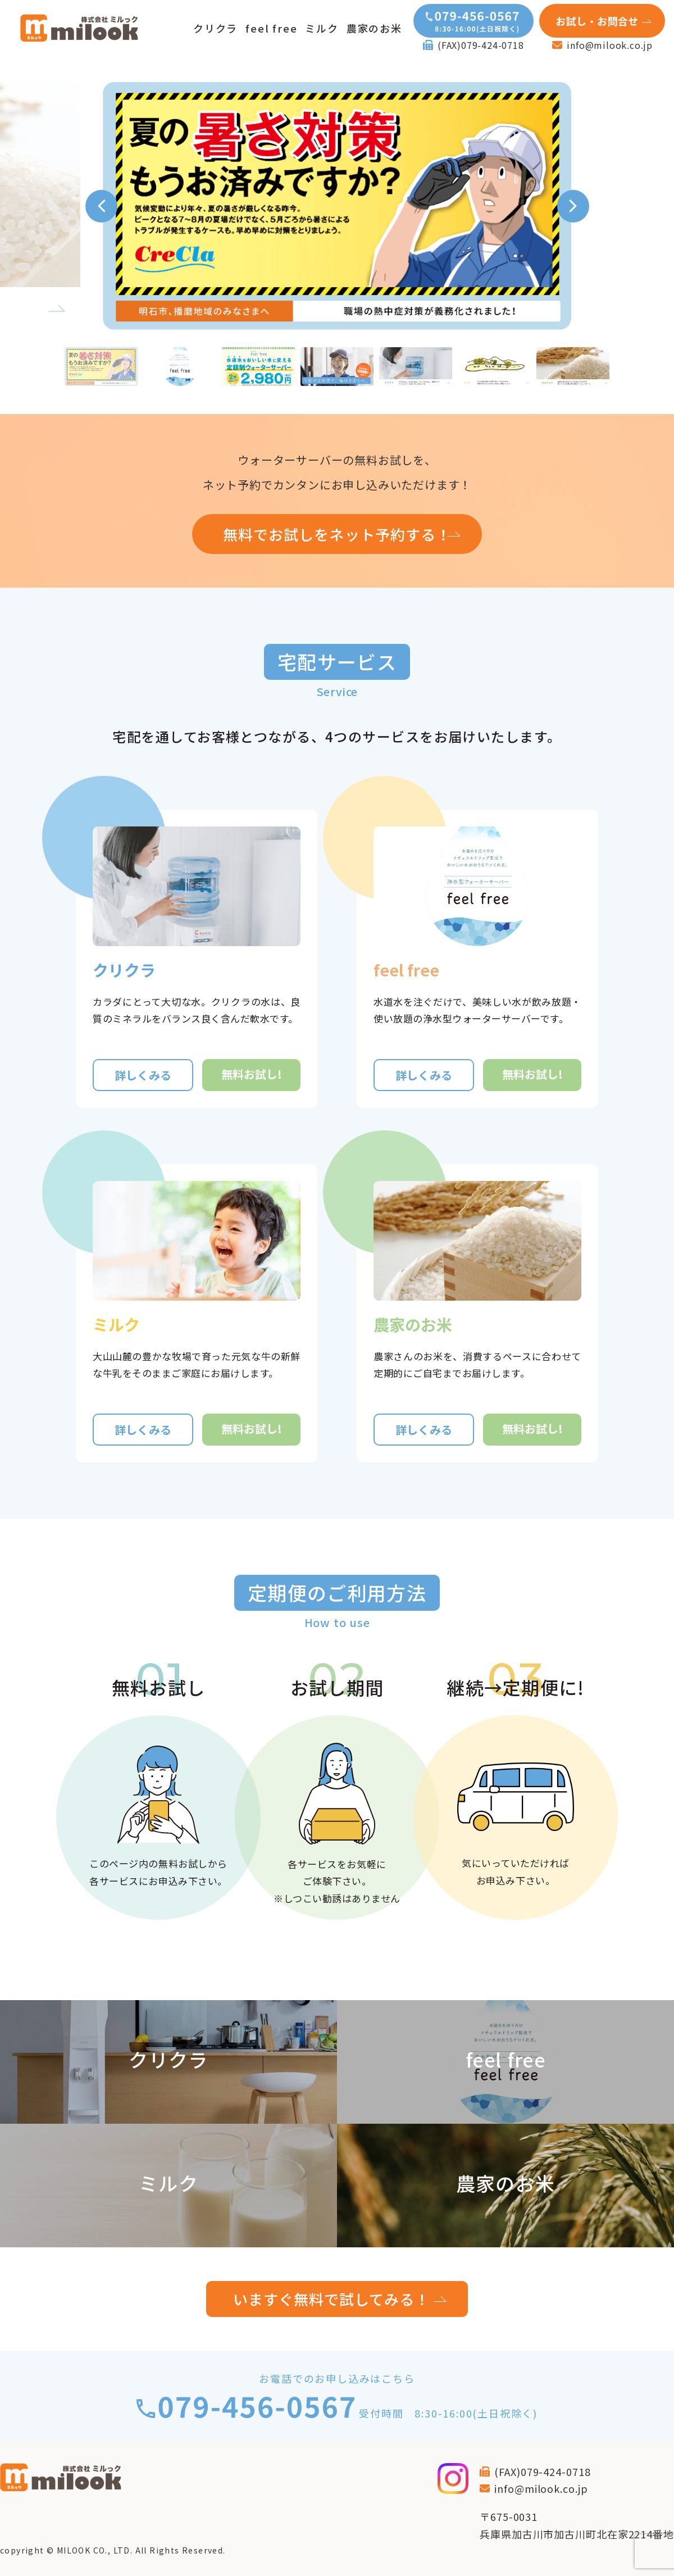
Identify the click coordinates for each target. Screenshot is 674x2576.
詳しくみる (143, 1075)
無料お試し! (251, 1074)
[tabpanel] (337, 206)
